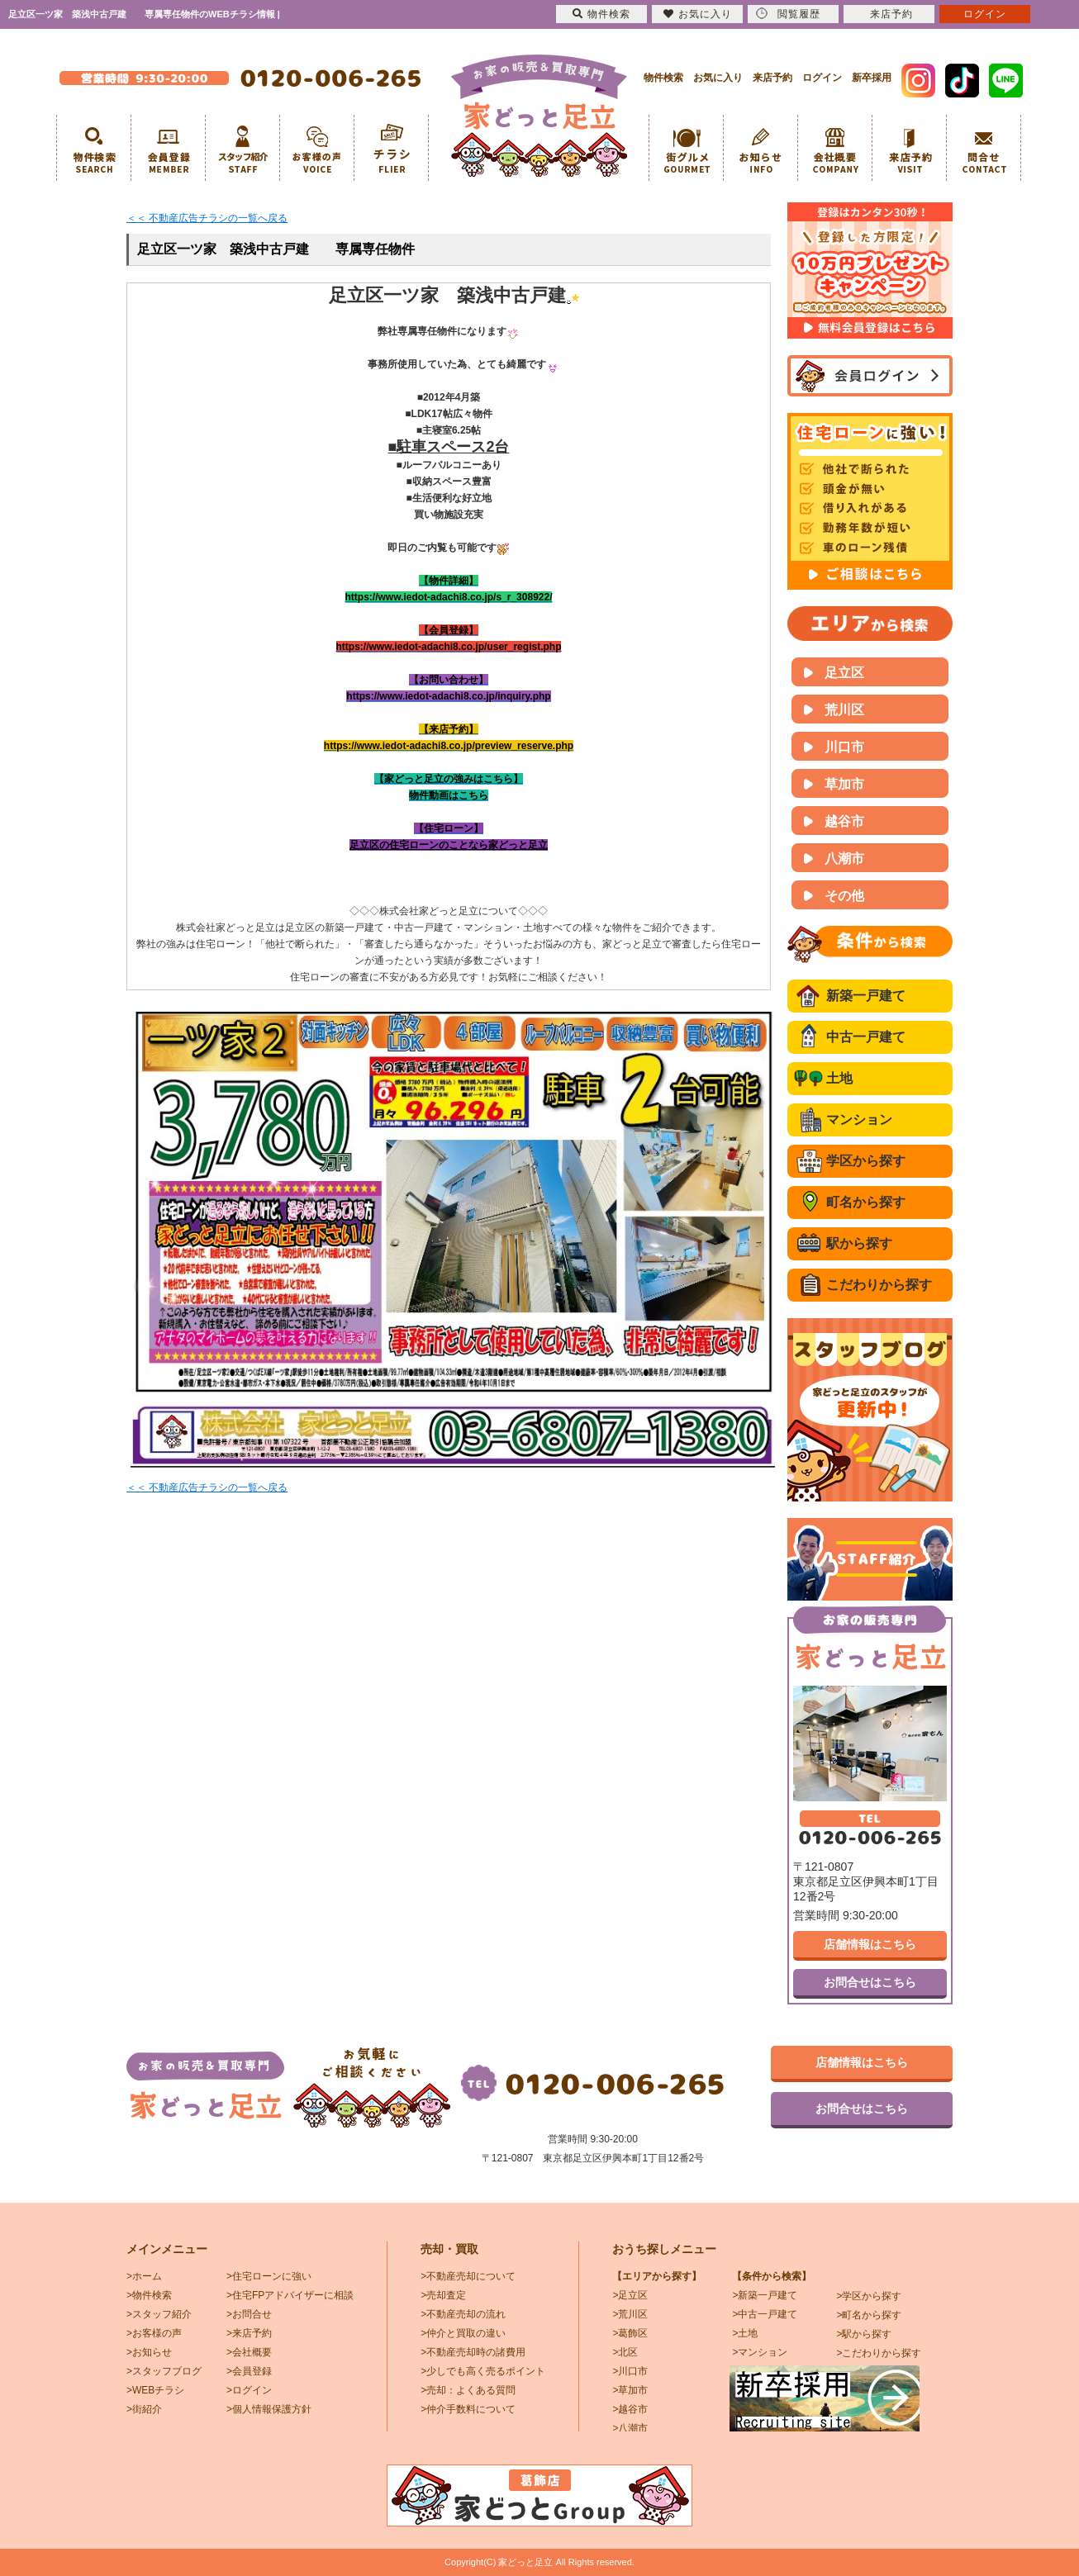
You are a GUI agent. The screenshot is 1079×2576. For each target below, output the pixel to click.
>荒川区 (630, 2314)
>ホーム (144, 2276)
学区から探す (866, 1161)
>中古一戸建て (764, 2314)
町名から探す (866, 1202)
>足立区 (630, 2295)
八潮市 (844, 859)
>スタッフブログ (164, 2371)
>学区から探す (868, 2296)
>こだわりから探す (878, 2353)
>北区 (625, 2352)
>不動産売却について (468, 2276)
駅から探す (859, 1243)
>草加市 (630, 2390)
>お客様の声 (154, 2333)
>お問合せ (249, 2314)
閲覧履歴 (788, 13)
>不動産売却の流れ (463, 2314)
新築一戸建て (866, 996)
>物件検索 (149, 2295)
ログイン (822, 77)
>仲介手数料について (468, 2409)
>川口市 (630, 2371)
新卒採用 (871, 77)
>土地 (745, 2333)
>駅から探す (863, 2334)
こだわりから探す (879, 1285)
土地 (839, 1078)
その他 (844, 896)
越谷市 (844, 821)
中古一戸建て (866, 1037)
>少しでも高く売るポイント (483, 2371)
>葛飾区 (630, 2333)
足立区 (844, 673)
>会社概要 (249, 2352)
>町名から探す (868, 2315)
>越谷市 (630, 2409)
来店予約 (772, 77)
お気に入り (718, 77)
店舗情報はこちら (870, 1944)
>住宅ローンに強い (268, 2276)
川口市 (844, 747)
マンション (859, 1119)
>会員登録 (249, 2371)
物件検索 (663, 77)
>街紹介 (144, 2409)
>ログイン (249, 2390)
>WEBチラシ (155, 2390)
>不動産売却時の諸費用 (473, 2352)
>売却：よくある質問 (468, 2390)
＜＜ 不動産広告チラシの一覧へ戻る (207, 218)
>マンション (759, 2352)
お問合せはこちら (870, 1982)
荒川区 (844, 710)
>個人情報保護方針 (268, 2409)
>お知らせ (149, 2352)
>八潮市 (630, 2428)
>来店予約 (249, 2333)
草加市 (844, 784)
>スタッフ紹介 (159, 2314)
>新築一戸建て (764, 2295)
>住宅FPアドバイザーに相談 (290, 2295)
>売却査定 (443, 2295)
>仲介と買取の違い (463, 2333)
